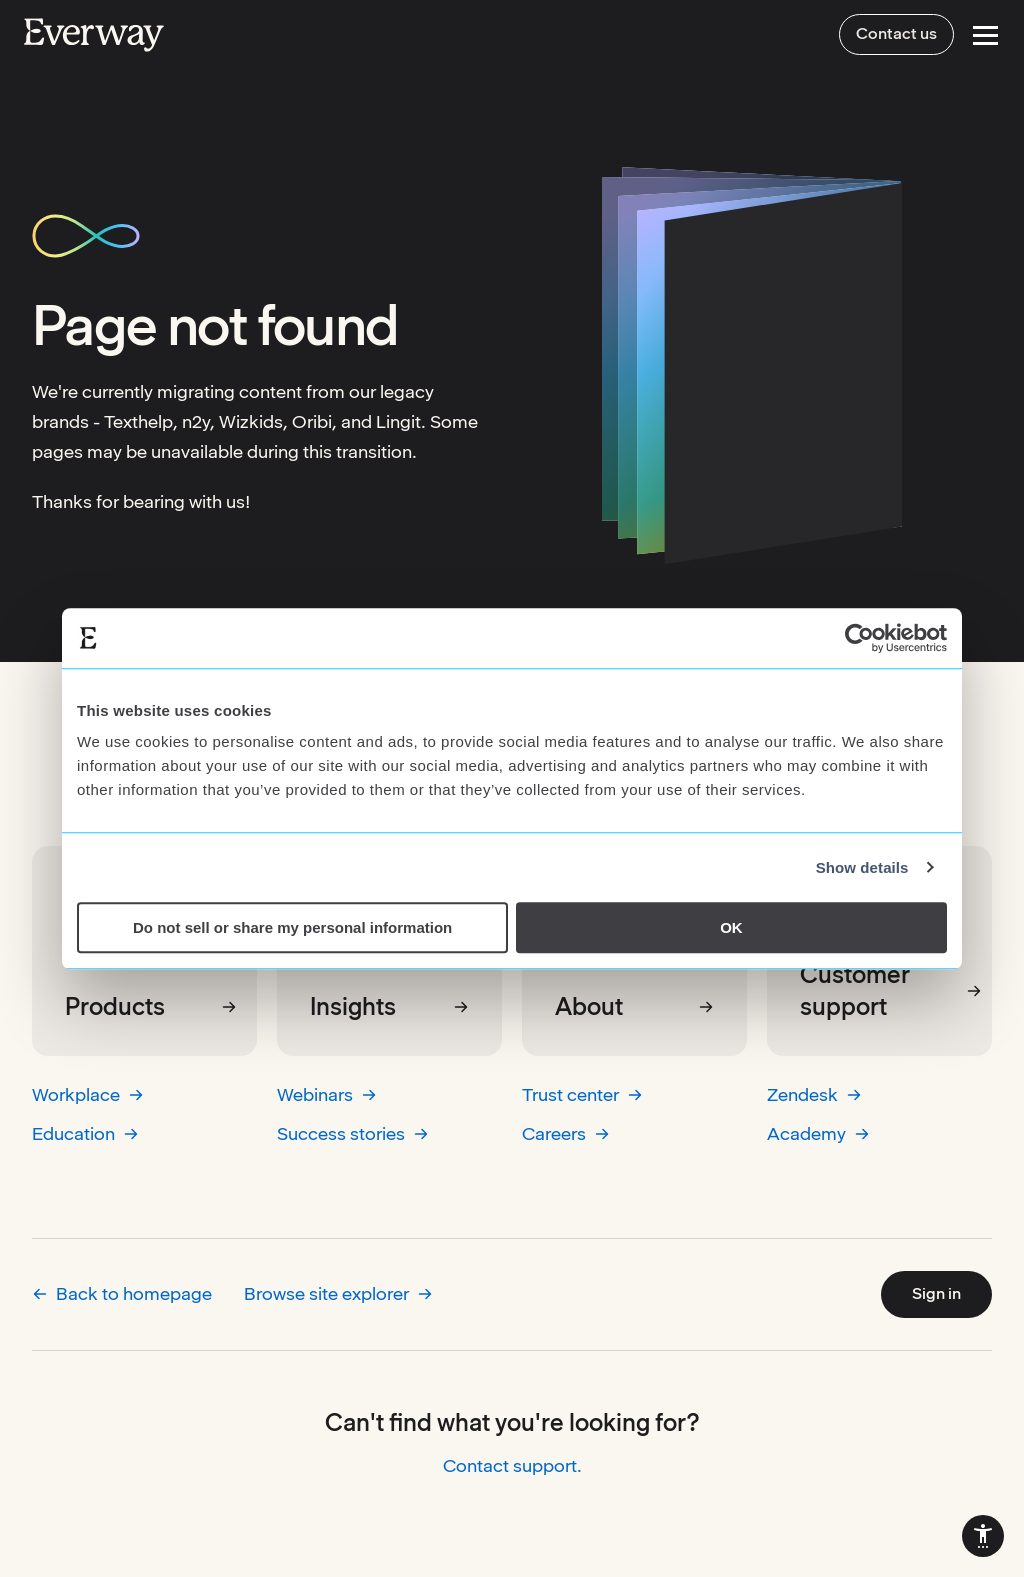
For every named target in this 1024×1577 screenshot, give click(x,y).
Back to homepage (122, 1293)
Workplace (88, 1094)
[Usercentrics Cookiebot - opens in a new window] (859, 638)
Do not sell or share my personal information (292, 927)
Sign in (936, 1293)
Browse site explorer (338, 1293)
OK (731, 927)
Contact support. (512, 1465)
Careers (566, 1133)
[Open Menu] (985, 35)
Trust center (582, 1094)
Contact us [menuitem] (896, 33)
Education (85, 1133)
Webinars (327, 1094)
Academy (818, 1133)
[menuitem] (983, 1536)
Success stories (353, 1133)
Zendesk (814, 1094)
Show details (862, 867)
